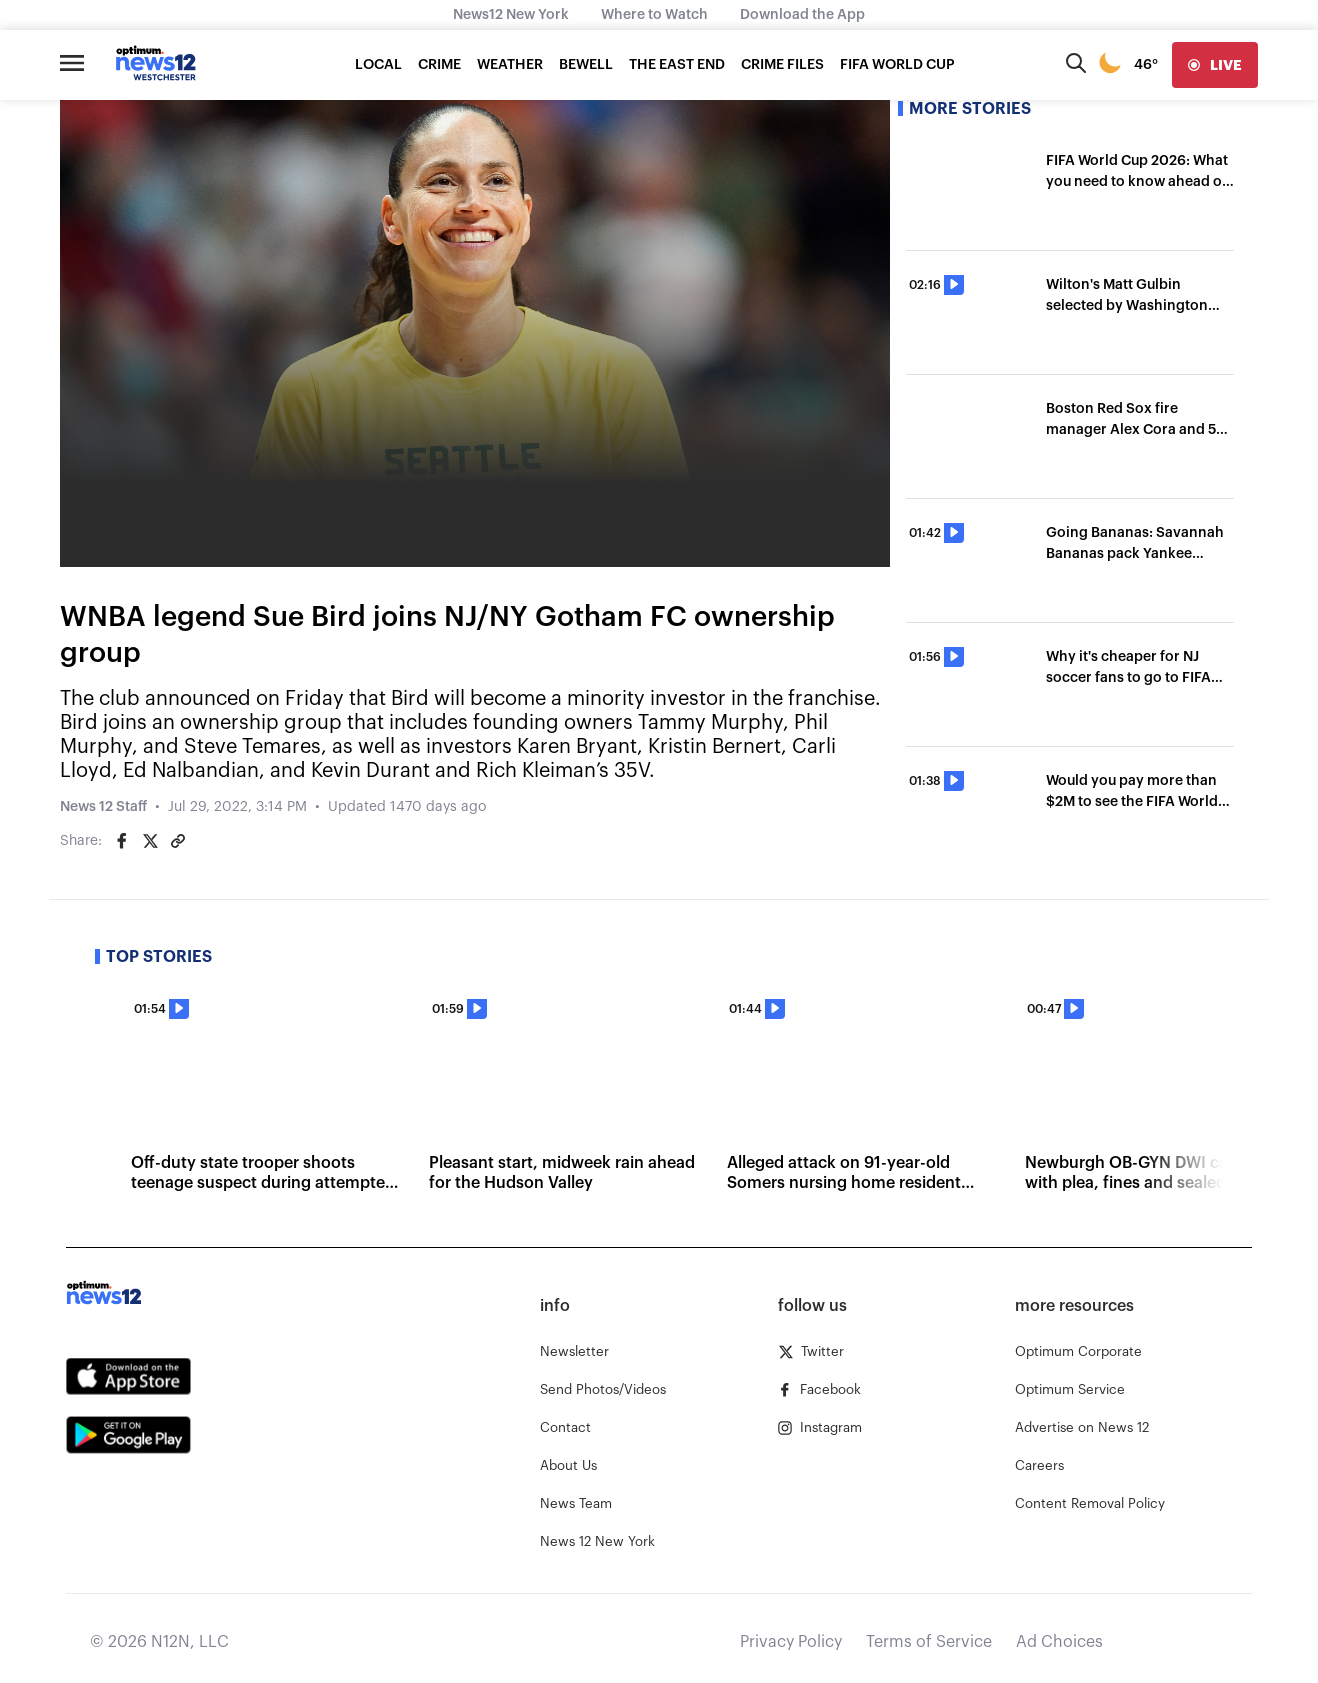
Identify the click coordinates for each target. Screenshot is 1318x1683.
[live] (1215, 65)
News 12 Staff (103, 807)
